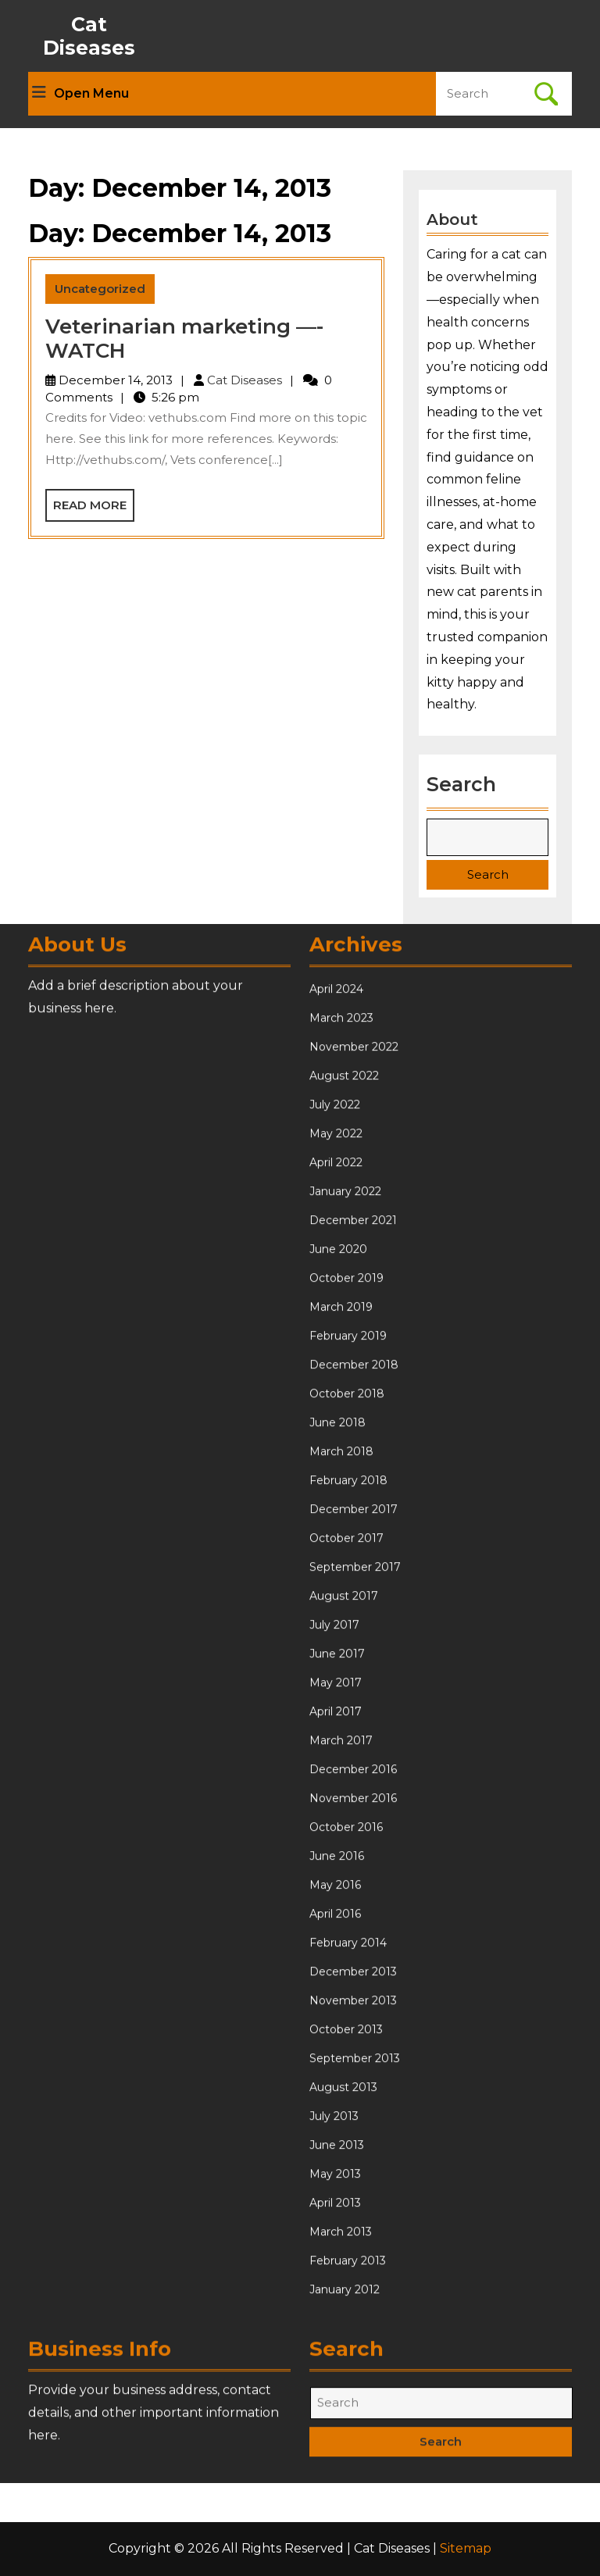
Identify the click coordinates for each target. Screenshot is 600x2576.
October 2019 (346, 1808)
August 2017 (343, 2126)
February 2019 (348, 1866)
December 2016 (353, 2299)
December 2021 (353, 1750)
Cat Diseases (89, 35)
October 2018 (346, 1924)
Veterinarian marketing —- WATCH (184, 338)
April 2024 (336, 1519)
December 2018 (353, 1895)
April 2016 (335, 2444)
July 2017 (334, 2155)
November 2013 (353, 2531)
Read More (93, 509)
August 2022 (344, 1606)
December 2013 (353, 2502)
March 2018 (341, 1982)
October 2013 (346, 2560)
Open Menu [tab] (80, 93)
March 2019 (341, 1837)
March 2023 (341, 1548)
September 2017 (355, 2097)
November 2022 (353, 1577)
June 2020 (338, 1779)
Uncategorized (100, 288)
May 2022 (335, 1664)
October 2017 (346, 2068)
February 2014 (348, 2473)
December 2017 (353, 2039)
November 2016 (353, 2328)
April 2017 (335, 2242)
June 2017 (337, 2184)
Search (462, 779)
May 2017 (335, 2213)
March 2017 (341, 2271)
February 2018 (348, 2010)
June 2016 (336, 2386)
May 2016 (335, 2415)
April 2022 (335, 1693)
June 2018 (337, 1953)
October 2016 (346, 2357)
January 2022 (345, 1721)
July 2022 (334, 1635)
